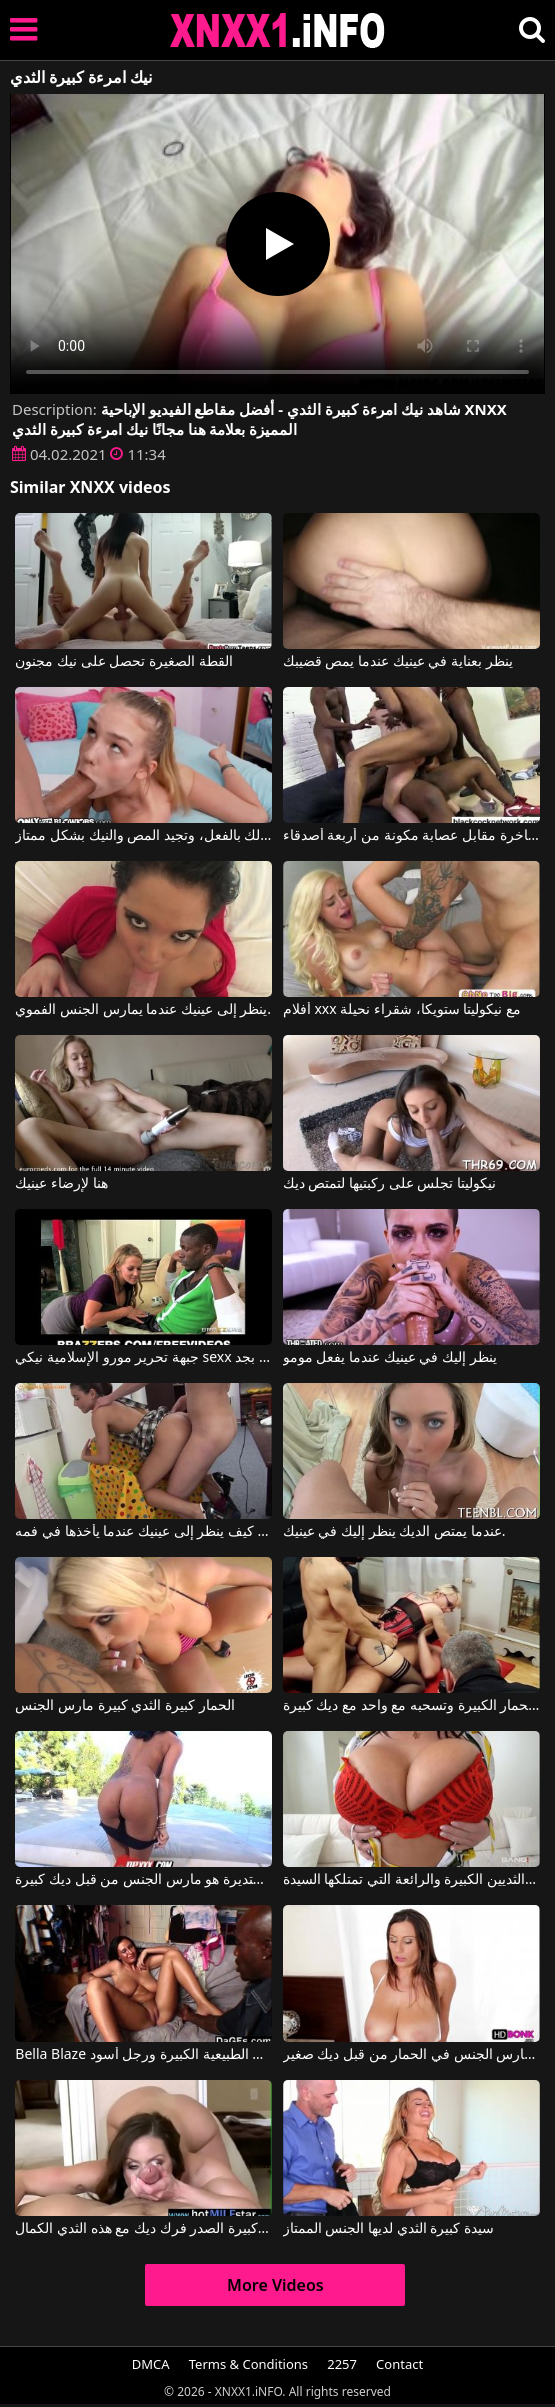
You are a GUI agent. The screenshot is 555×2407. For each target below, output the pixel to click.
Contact (399, 2364)
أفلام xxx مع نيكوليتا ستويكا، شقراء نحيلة (402, 1010)
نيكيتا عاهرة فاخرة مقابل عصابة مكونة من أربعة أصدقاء (411, 836)
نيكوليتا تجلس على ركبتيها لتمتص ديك (389, 1184)
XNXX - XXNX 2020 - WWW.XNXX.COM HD (278, 30)
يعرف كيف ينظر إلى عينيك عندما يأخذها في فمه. (143, 1532)
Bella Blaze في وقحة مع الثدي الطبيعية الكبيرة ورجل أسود (143, 2055)
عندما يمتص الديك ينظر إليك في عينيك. (394, 1532)
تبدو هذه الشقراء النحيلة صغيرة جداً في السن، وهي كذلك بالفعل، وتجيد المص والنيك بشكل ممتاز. (143, 836)
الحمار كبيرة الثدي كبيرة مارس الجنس (124, 1706)
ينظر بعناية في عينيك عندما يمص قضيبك (398, 662)
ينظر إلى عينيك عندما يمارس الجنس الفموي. (143, 1010)
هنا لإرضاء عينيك (61, 1184)
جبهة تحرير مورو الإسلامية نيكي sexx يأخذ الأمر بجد (143, 1358)
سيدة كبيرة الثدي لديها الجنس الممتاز (388, 2229)
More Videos (275, 2285)
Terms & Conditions (248, 2364)
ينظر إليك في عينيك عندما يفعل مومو (390, 1358)
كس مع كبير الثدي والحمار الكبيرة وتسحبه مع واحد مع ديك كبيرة (411, 1706)
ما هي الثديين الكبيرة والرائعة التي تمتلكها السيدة (411, 1880)
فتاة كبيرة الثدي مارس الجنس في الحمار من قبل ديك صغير (411, 2055)
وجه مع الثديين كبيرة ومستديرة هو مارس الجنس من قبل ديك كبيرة (143, 1880)
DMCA (151, 2364)
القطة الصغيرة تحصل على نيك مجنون (123, 662)
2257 (342, 2364)
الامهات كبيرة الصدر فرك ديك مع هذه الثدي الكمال (143, 2229)
